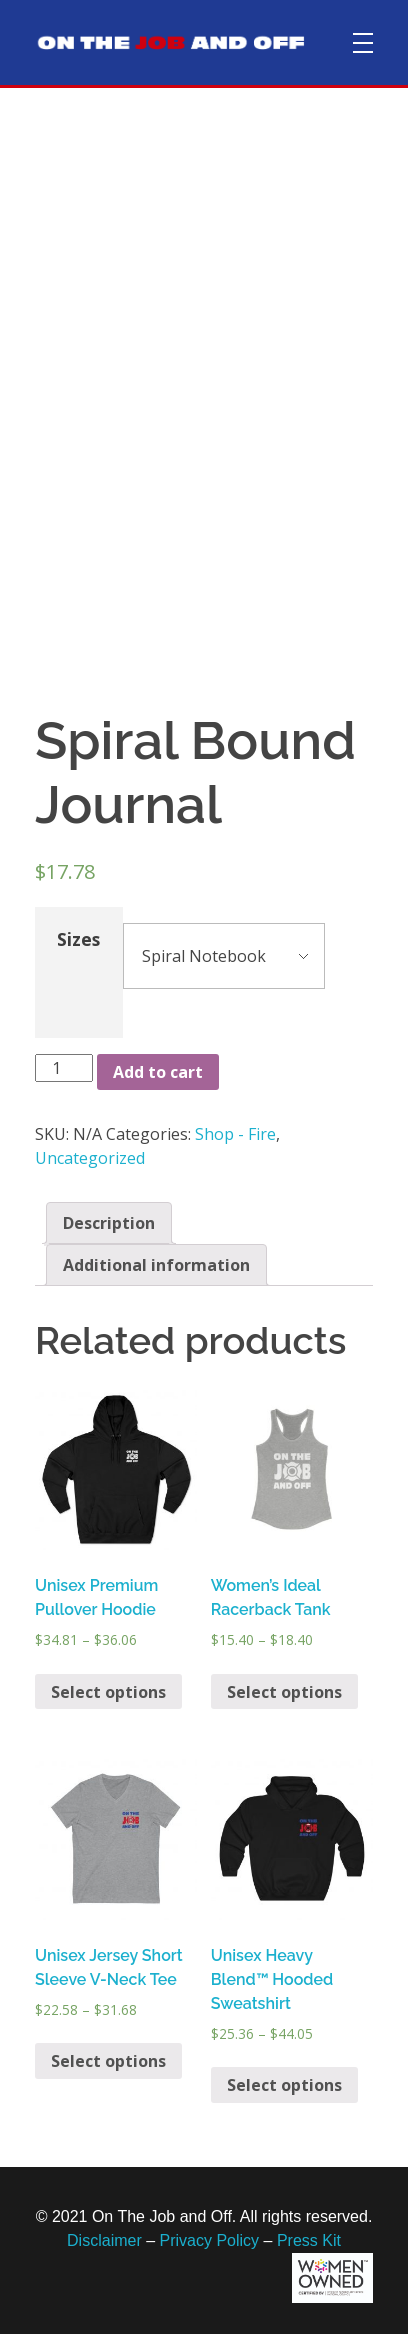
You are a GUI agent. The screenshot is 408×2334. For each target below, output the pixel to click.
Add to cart (158, 1072)
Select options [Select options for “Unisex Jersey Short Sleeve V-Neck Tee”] (108, 2061)
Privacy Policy (210, 2240)
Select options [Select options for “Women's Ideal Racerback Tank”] (284, 1692)
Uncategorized (90, 1158)
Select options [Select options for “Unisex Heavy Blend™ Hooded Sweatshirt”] (284, 2085)
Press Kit (309, 2240)
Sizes (78, 939)
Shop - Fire (235, 1134)
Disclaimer (104, 2240)
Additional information (156, 1265)
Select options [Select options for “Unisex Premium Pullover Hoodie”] (108, 1692)
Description (109, 1223)
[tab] (109, 1223)
